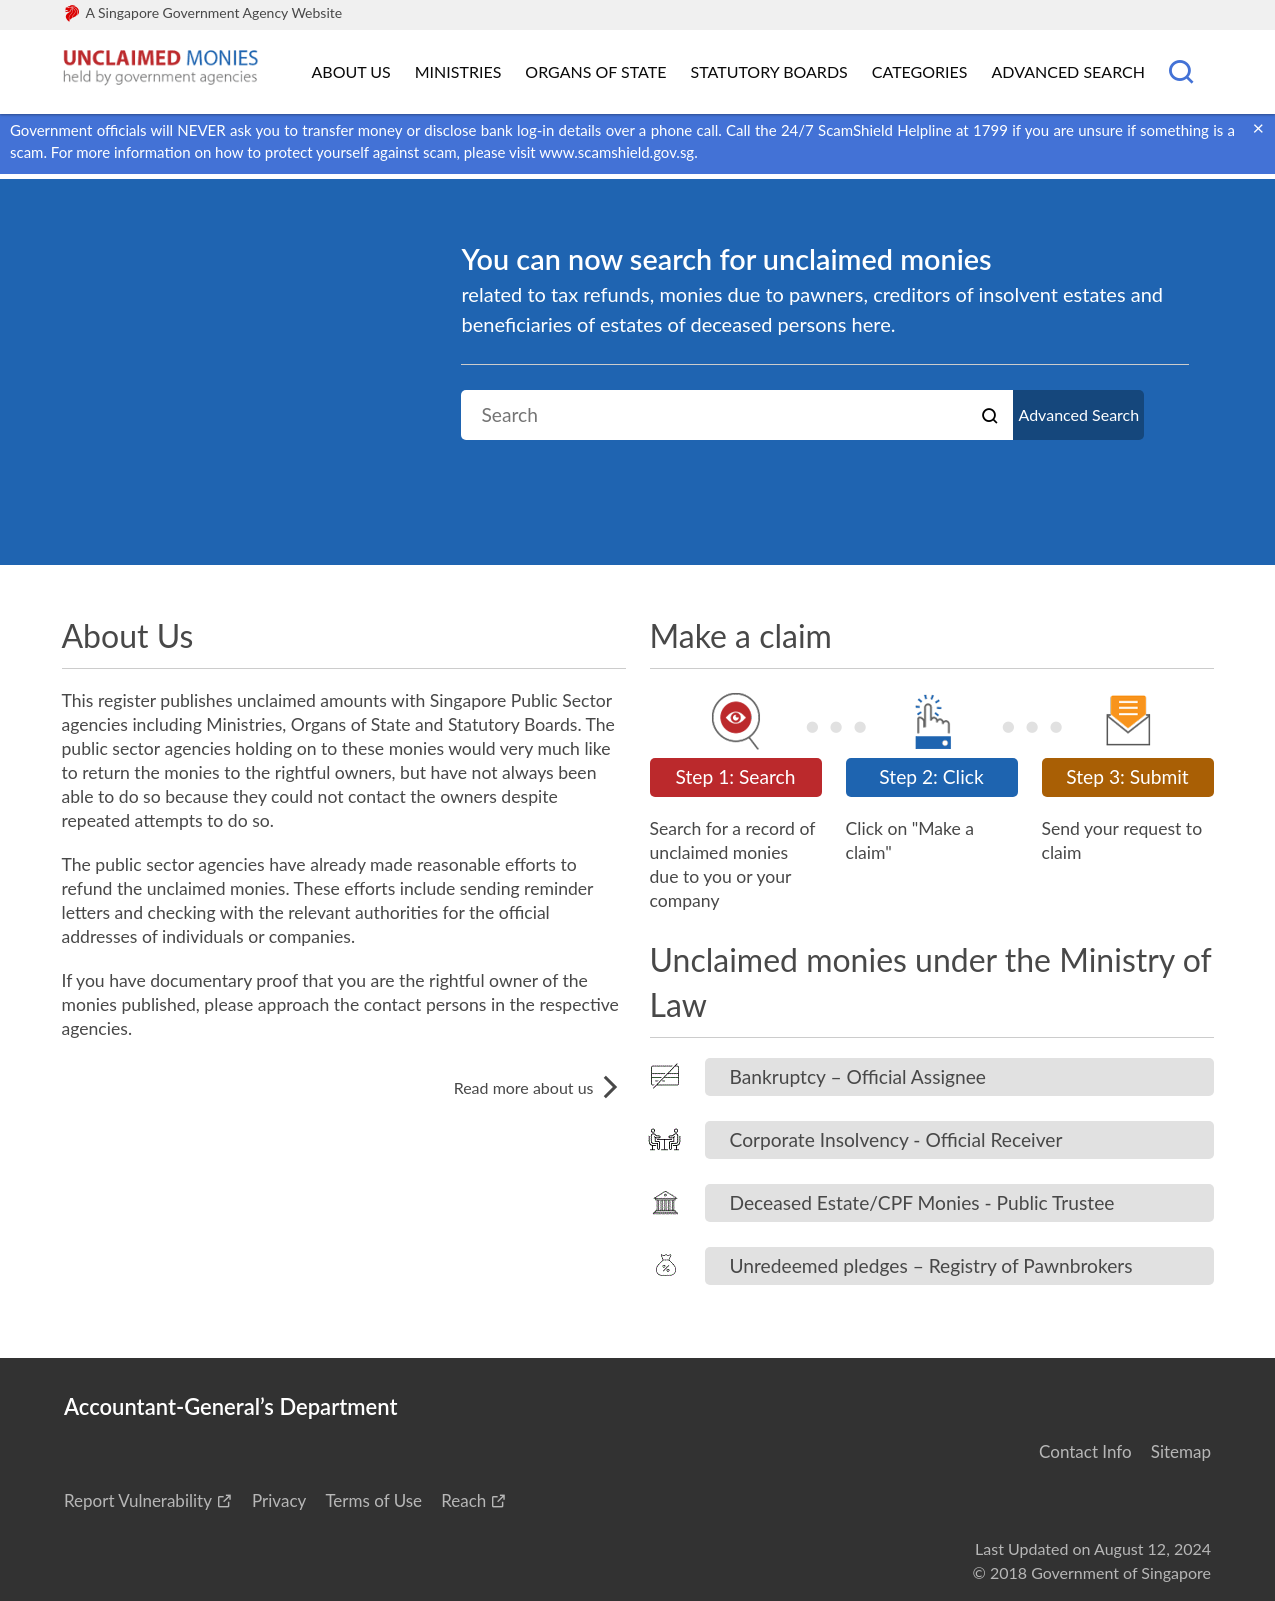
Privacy (279, 1500)
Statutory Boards (768, 71)
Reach (463, 1500)
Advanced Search (1068, 71)
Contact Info (1085, 1451)
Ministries (458, 71)
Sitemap (1181, 1451)
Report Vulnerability (138, 1500)
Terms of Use (373, 1500)
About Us (351, 71)
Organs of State (595, 71)
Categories (920, 71)
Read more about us (540, 1087)
